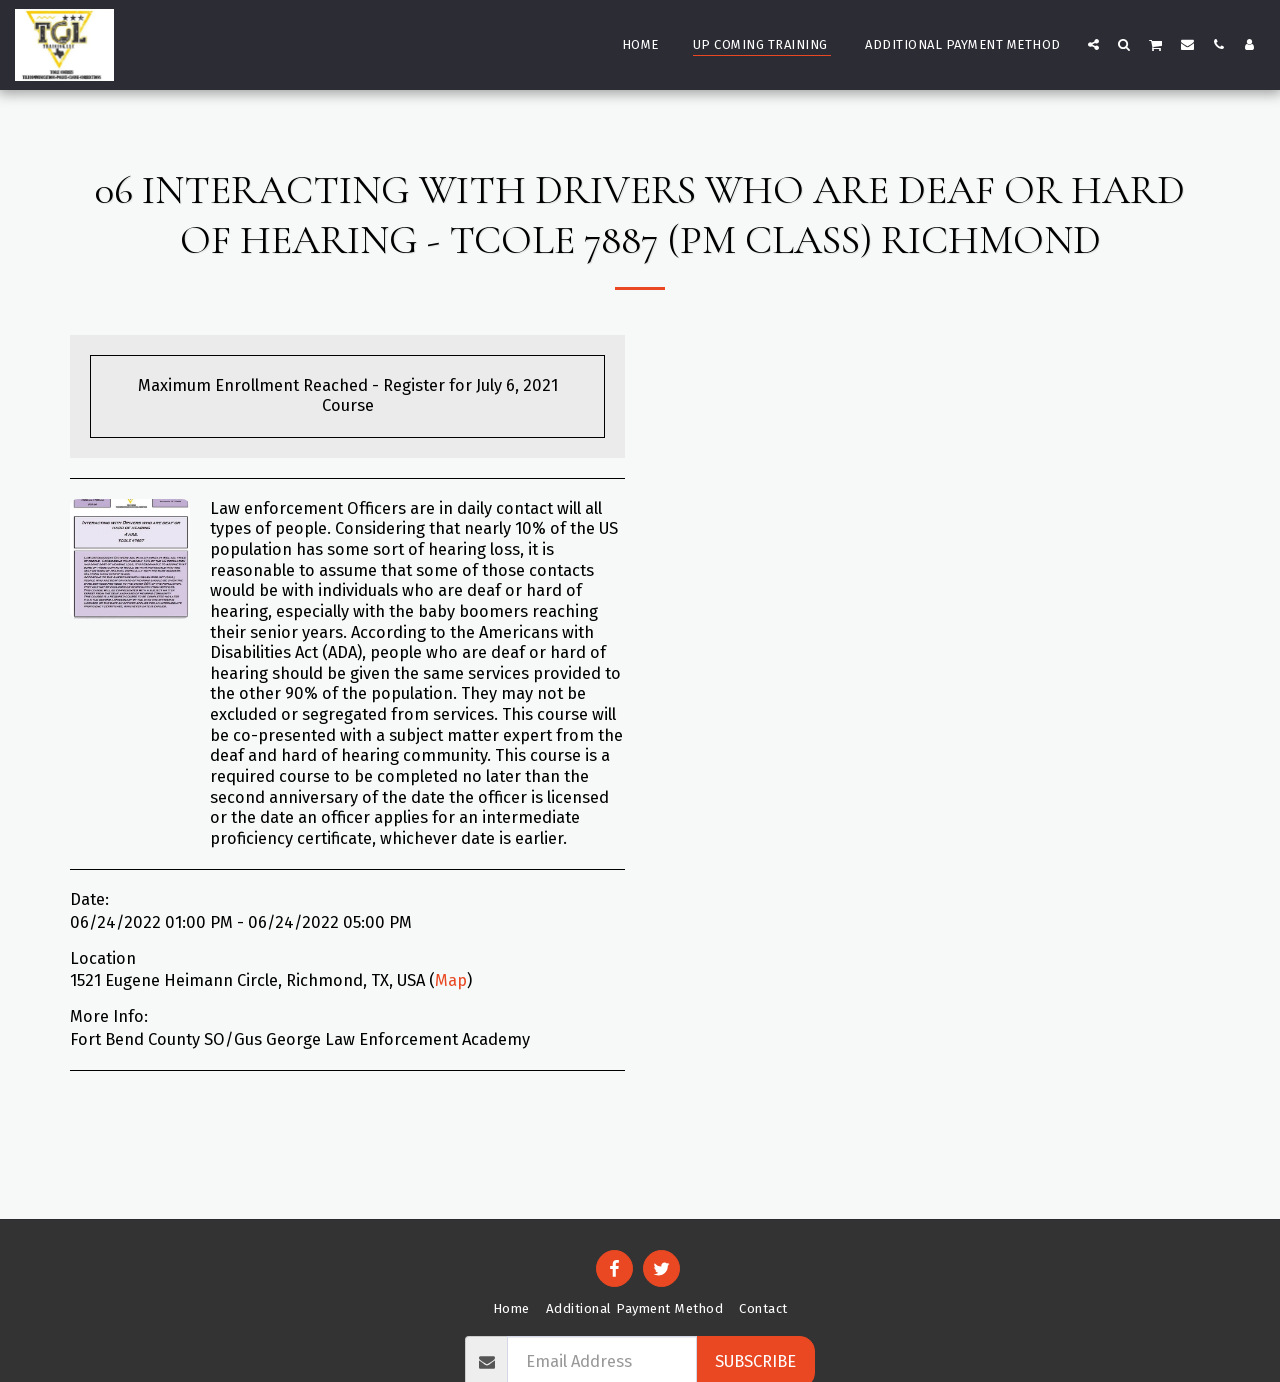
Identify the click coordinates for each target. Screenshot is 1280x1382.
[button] (1093, 44)
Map (451, 980)
